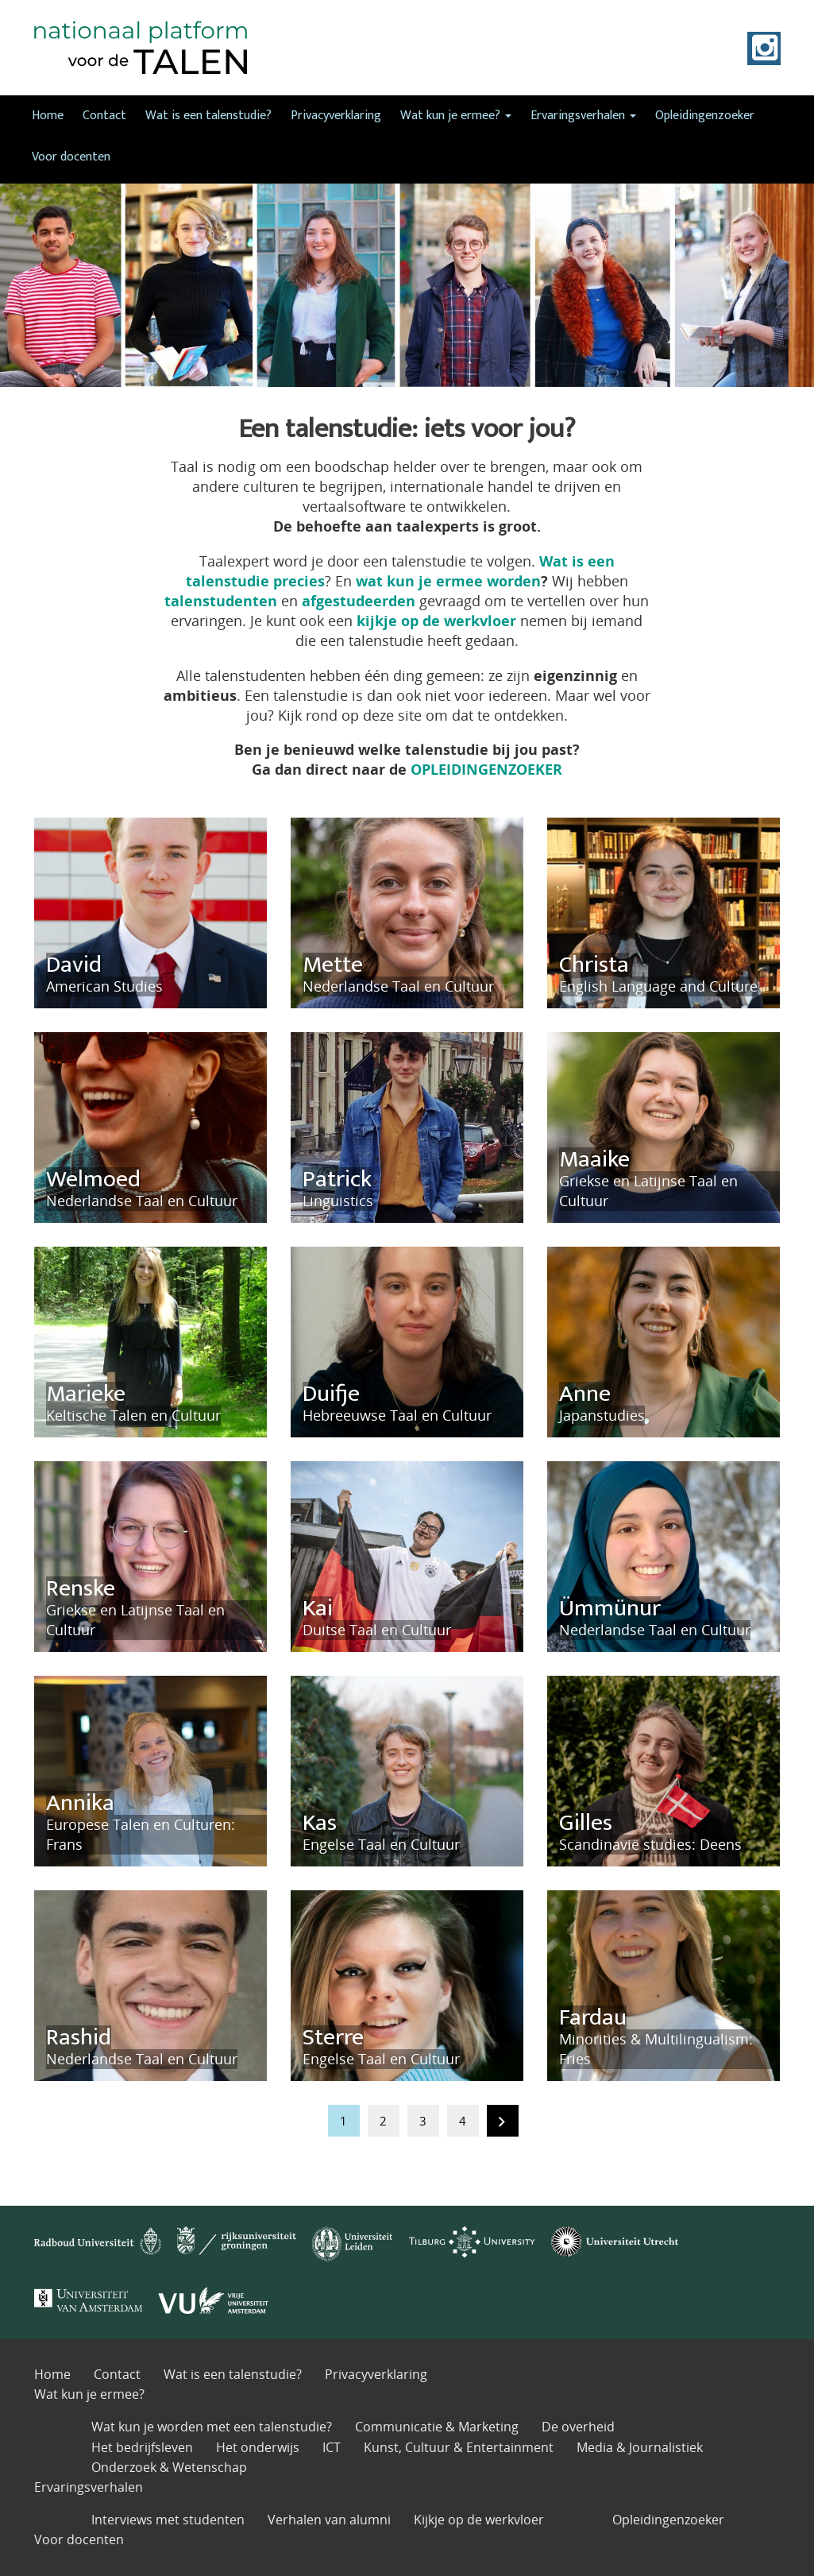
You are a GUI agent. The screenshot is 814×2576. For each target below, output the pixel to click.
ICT (331, 2447)
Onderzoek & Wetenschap (169, 2467)
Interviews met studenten (168, 2519)
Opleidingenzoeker (704, 115)
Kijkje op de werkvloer (479, 2519)
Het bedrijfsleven (142, 2447)
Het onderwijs (257, 2447)
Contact (104, 115)
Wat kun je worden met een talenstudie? (211, 2426)
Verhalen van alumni (329, 2519)
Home (48, 115)
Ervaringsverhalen (583, 115)
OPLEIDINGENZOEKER (486, 769)
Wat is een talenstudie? (208, 115)
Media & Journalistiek (640, 2447)
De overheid (578, 2426)
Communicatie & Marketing (437, 2426)
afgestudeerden (358, 600)
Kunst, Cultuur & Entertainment (459, 2447)
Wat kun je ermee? (455, 115)
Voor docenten (71, 157)
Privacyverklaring (336, 115)
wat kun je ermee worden (448, 580)
